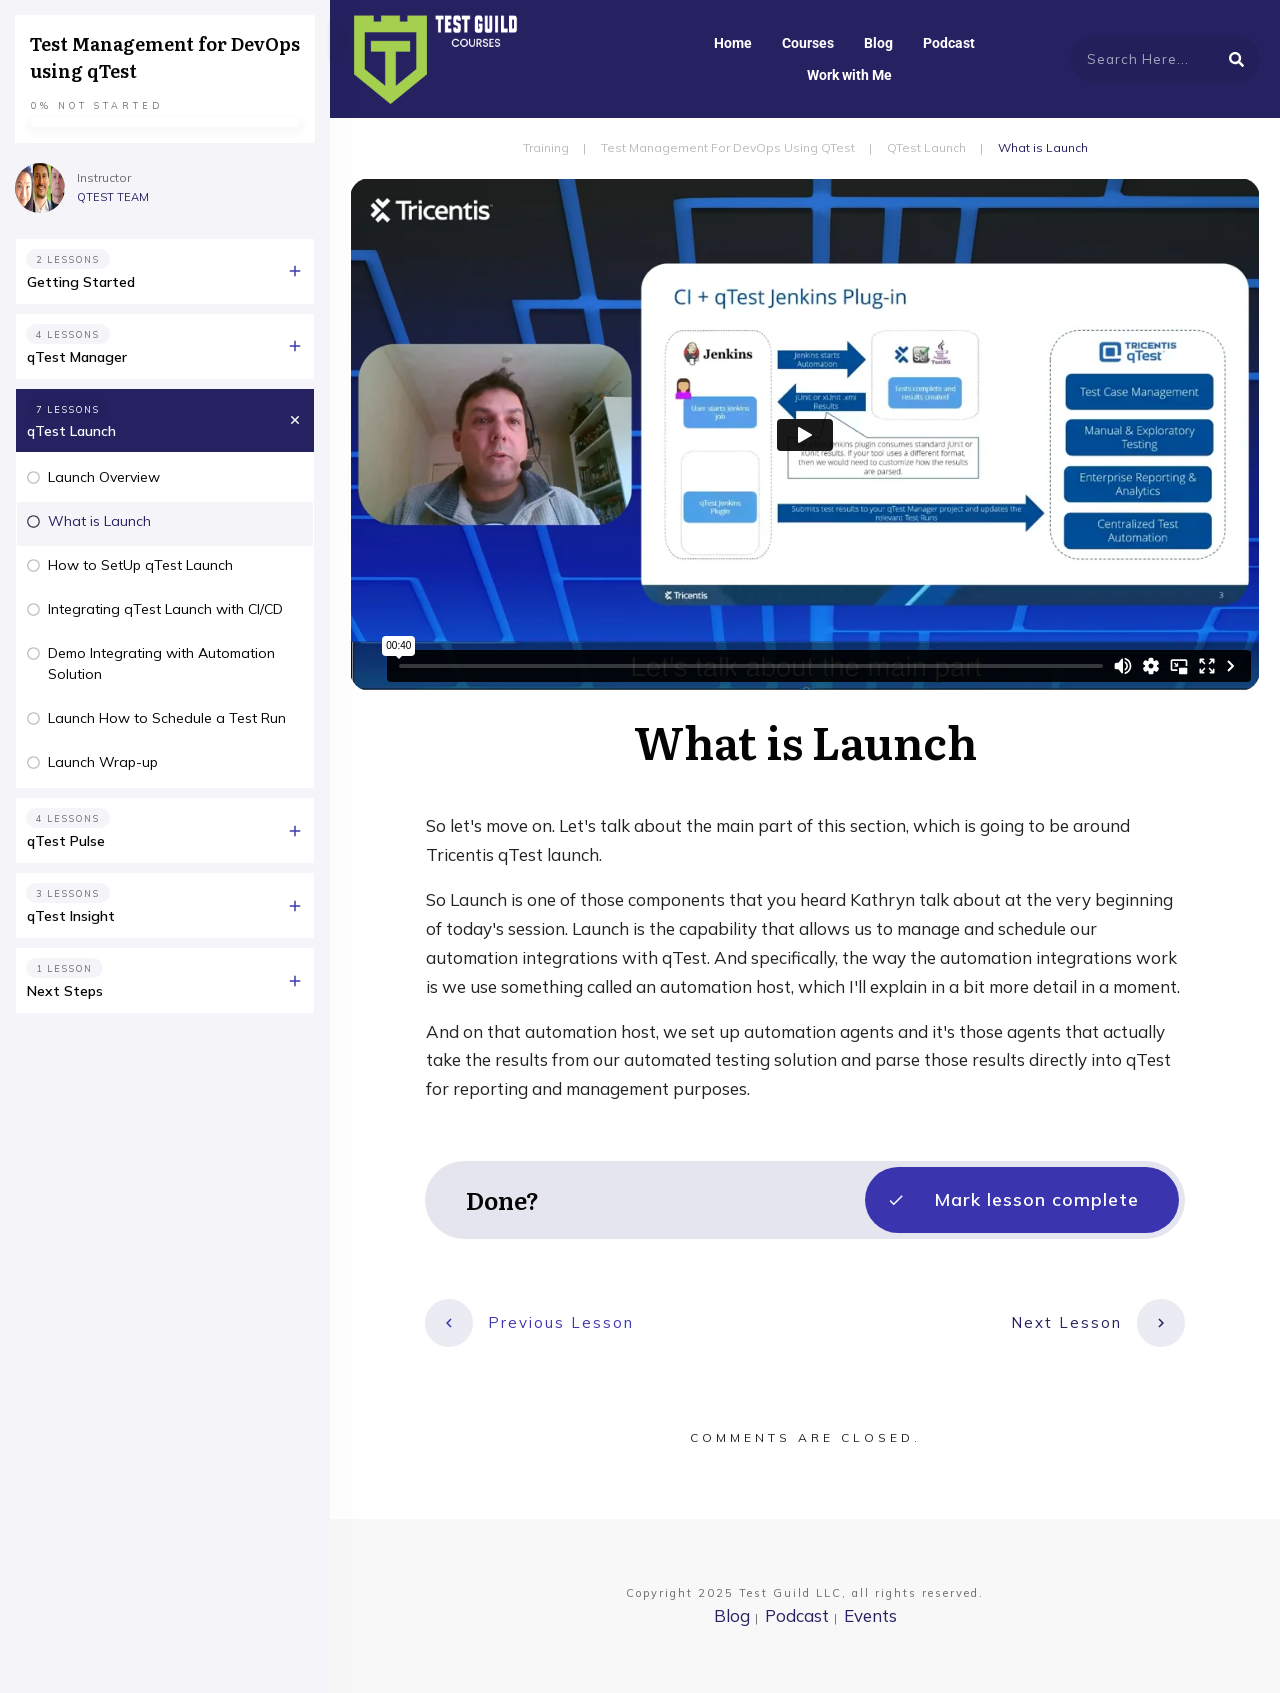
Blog (732, 1615)
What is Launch (99, 521)
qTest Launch (71, 431)
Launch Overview (104, 477)
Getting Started (81, 282)
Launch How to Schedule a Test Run (167, 718)
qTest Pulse (66, 841)
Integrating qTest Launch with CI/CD (165, 609)
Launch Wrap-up (103, 762)
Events (870, 1615)
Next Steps (65, 991)
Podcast (797, 1615)
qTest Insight (71, 916)
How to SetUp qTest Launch (140, 565)
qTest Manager (77, 357)
